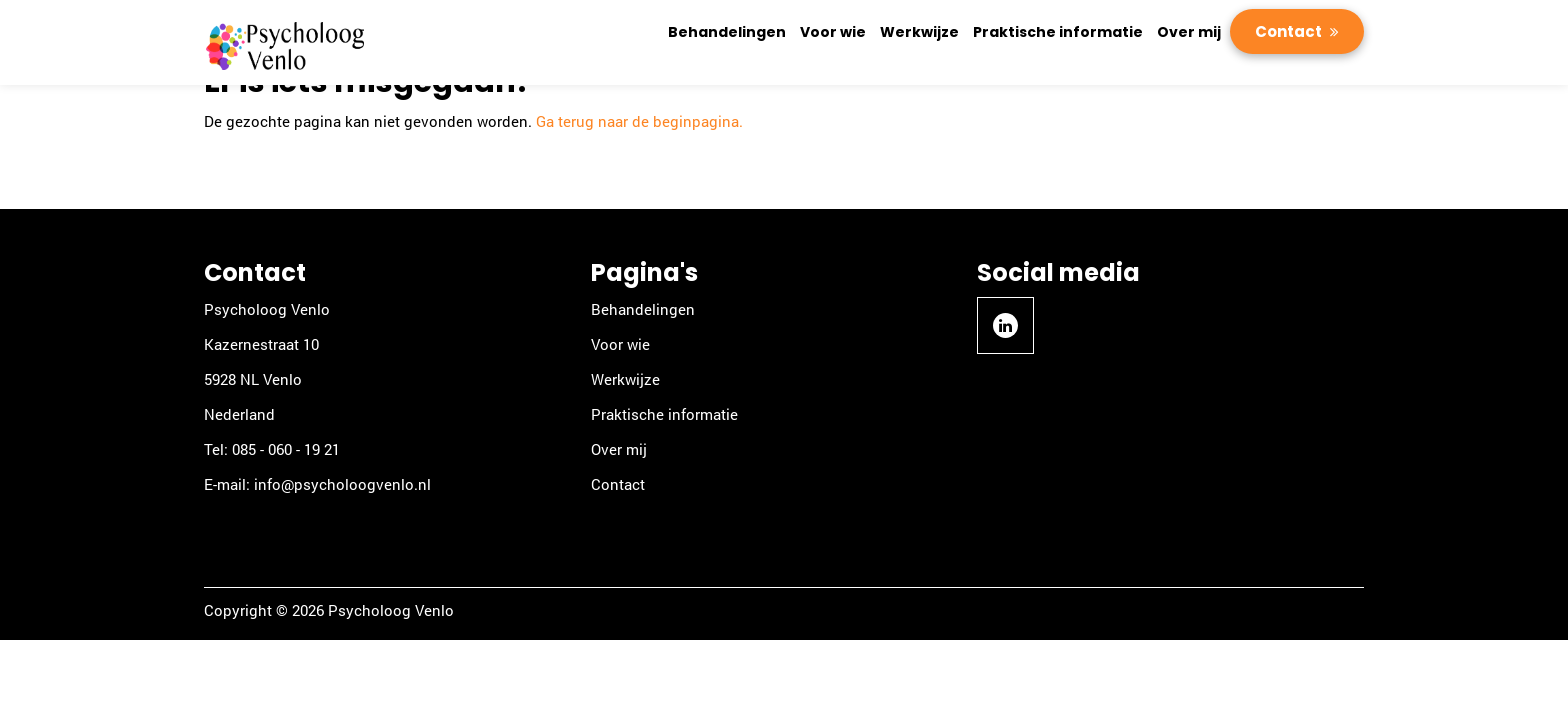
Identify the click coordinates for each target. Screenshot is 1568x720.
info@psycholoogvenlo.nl (342, 484)
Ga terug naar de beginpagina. (639, 121)
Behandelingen (727, 32)
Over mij (1189, 32)
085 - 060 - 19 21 (286, 449)
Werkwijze (919, 32)
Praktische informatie (1058, 32)
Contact (1290, 31)
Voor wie (833, 32)
